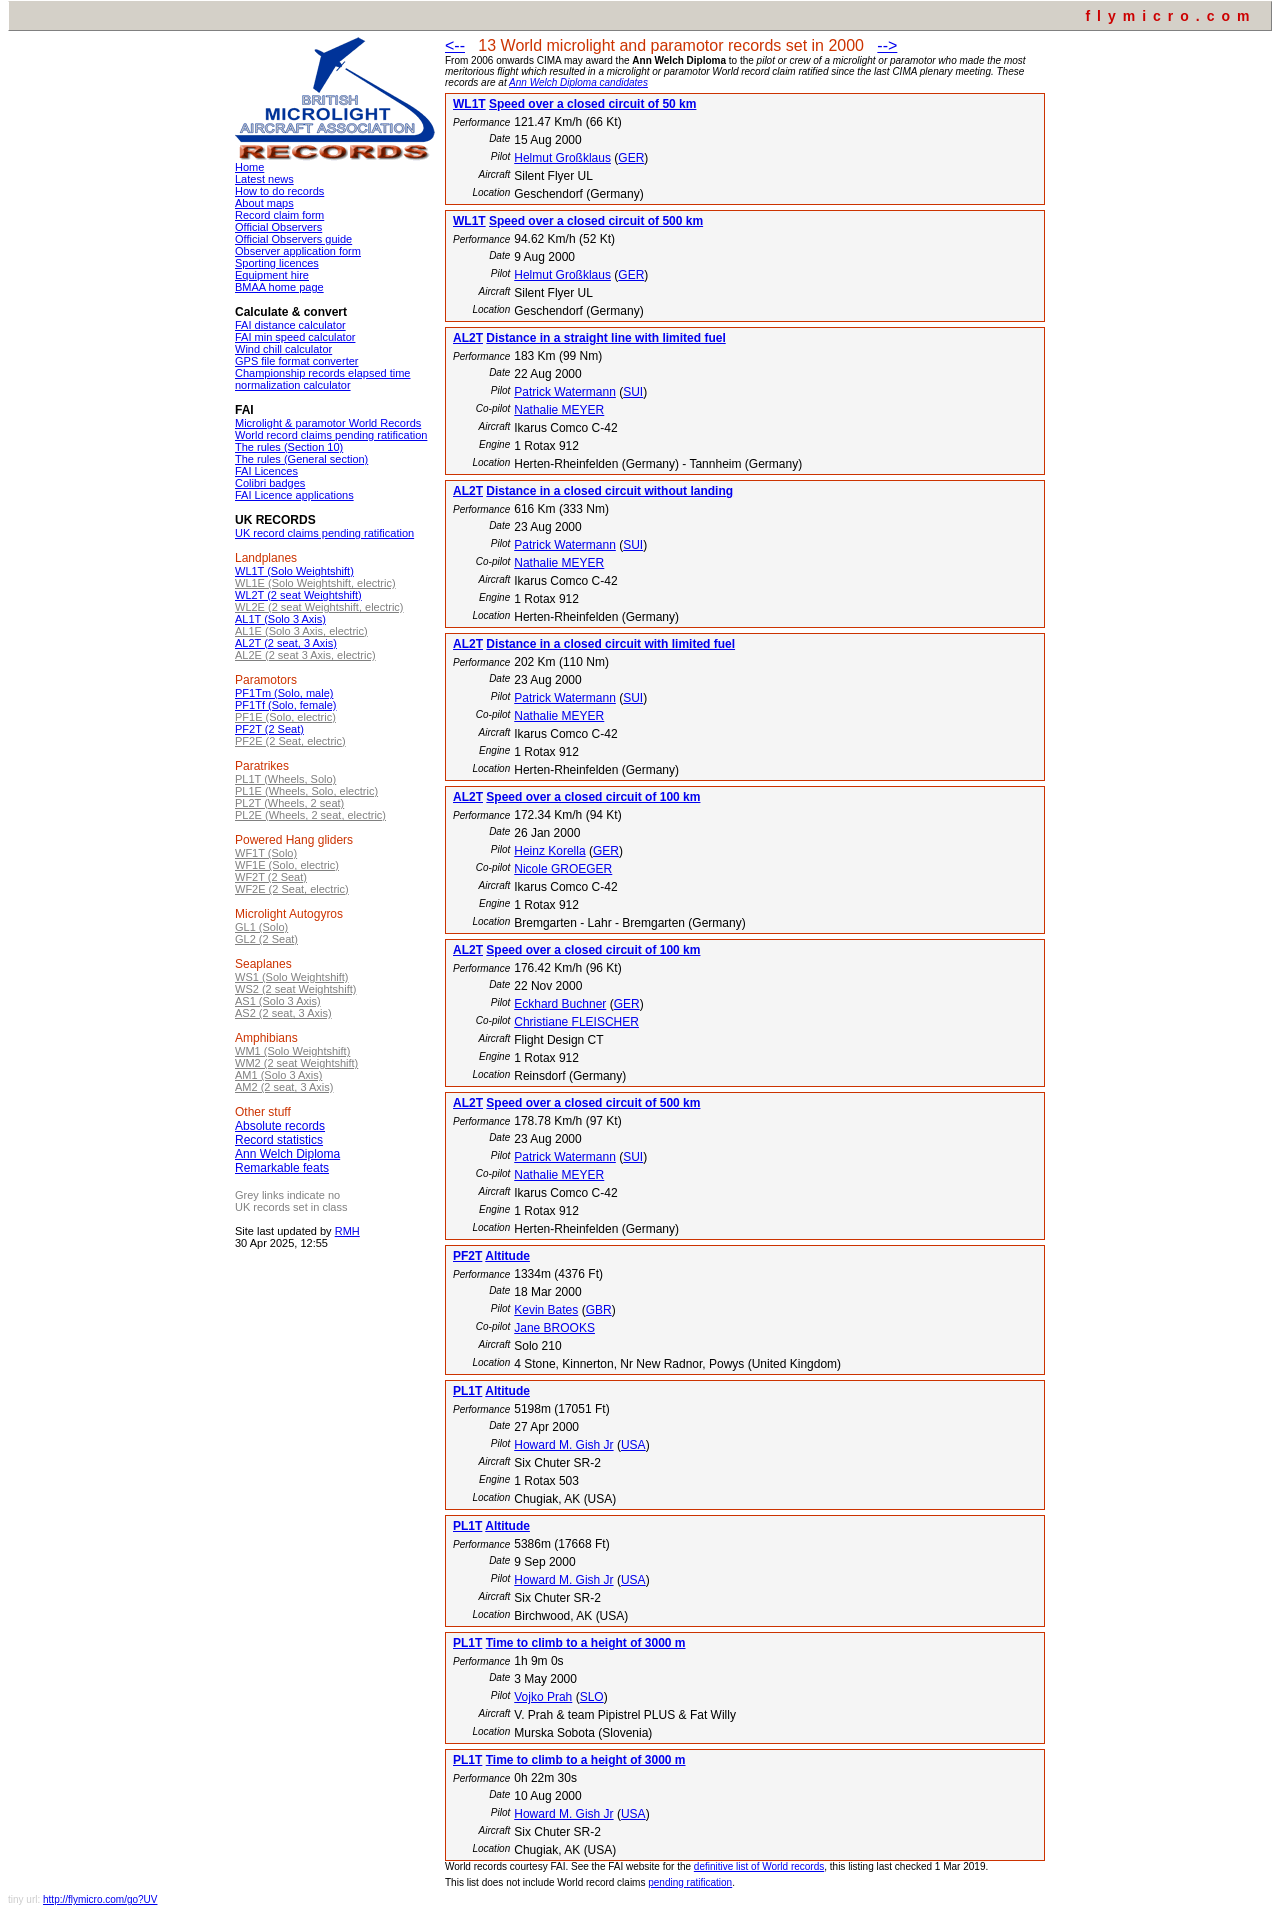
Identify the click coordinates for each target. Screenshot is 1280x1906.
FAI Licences (266, 471)
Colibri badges (270, 483)
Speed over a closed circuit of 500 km (596, 221)
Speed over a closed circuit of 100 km (593, 797)
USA (633, 1445)
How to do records (279, 191)
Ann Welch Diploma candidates (578, 82)
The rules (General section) (301, 459)
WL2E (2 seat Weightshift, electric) (319, 607)
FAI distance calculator (290, 325)
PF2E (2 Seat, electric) (290, 741)
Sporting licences (277, 263)
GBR (599, 1310)
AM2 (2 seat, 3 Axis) (284, 1087)
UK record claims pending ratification (324, 533)
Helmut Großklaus (562, 158)
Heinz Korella (549, 851)
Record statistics (279, 1140)
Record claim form (279, 215)
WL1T (469, 104)
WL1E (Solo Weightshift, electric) (315, 583)
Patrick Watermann (565, 392)
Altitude (507, 1256)
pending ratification (690, 1882)
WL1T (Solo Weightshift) (294, 571)
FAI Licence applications (294, 495)
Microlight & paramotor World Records (328, 423)
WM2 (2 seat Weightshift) (296, 1063)
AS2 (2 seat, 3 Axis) (283, 1013)
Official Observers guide (293, 239)
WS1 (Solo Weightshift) (292, 977)
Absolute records (280, 1126)
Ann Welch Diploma (287, 1154)
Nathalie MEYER (559, 410)
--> (887, 45)
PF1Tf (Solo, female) (285, 705)
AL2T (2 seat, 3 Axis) (286, 643)
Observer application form (298, 251)
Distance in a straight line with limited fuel (605, 338)
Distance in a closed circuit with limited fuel (610, 644)
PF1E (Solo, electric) (285, 717)
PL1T (467, 1391)
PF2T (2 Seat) (269, 729)
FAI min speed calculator (295, 337)
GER (631, 158)
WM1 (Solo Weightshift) (292, 1051)
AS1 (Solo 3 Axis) (278, 1001)
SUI (633, 392)
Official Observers (278, 227)
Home (249, 167)
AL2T (468, 338)
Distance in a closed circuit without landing (609, 491)
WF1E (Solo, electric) (287, 865)
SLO (592, 1697)
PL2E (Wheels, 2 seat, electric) (310, 815)
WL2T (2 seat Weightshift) (298, 595)
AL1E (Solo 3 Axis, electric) (301, 631)
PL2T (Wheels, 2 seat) (289, 803)
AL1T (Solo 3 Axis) (280, 619)
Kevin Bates (546, 1310)
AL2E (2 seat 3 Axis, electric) (305, 655)
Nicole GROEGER (563, 869)
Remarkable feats (282, 1168)
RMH (347, 1231)
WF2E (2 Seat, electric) (292, 889)
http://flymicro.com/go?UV (100, 1899)
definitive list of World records (759, 1866)
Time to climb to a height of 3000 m (586, 1643)
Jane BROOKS (554, 1328)
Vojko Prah (543, 1697)
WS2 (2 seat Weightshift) (295, 989)
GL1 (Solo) (261, 927)
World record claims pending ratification (331, 435)
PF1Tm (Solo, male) (284, 693)
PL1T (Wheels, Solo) (285, 779)
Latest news (264, 179)
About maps (264, 203)
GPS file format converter (297, 361)
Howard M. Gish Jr (563, 1445)
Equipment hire (272, 275)
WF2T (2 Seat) (271, 877)
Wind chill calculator (283, 349)
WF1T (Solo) (266, 853)
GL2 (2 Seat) (266, 939)
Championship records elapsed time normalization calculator (322, 379)
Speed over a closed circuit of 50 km (592, 104)
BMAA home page (279, 287)
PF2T (467, 1256)
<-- (455, 45)
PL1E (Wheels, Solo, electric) (306, 791)
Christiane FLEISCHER (576, 1022)
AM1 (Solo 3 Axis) (278, 1075)
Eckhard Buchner (560, 1004)
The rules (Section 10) (289, 447)
